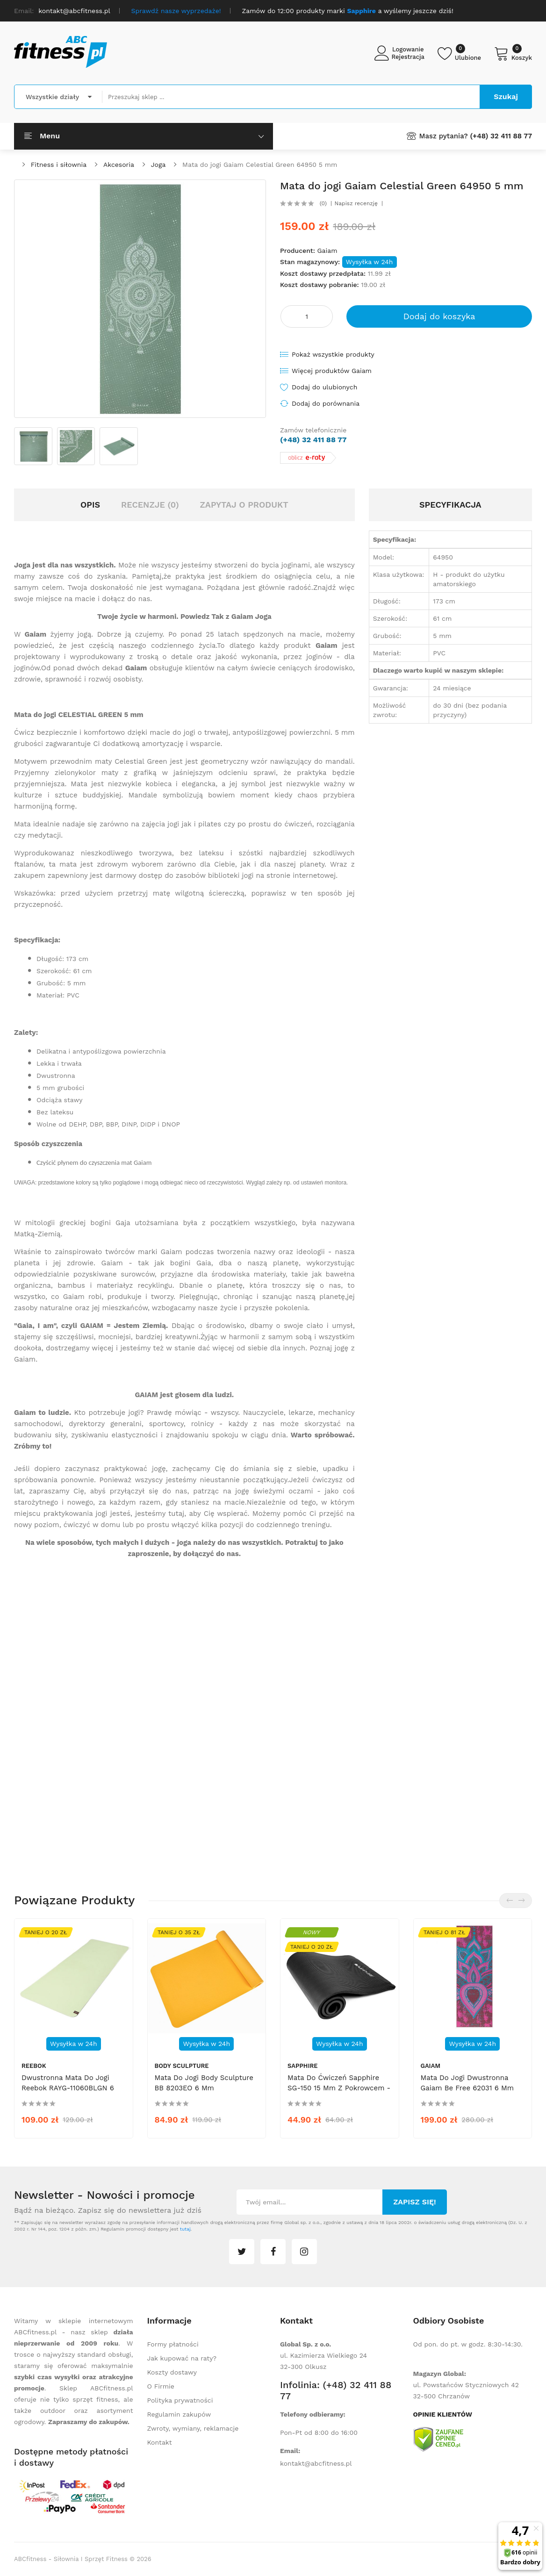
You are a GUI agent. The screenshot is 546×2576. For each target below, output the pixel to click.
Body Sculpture (182, 2065)
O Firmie (160, 2386)
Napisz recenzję (356, 203)
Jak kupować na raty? (182, 2358)
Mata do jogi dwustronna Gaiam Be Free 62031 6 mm (467, 2083)
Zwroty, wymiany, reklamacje (193, 2428)
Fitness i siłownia (58, 164)
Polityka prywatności (180, 2400)
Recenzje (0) (150, 504)
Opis (90, 504)
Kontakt (159, 2442)
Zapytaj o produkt (244, 504)
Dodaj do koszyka (439, 316)
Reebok (34, 2065)
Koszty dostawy (172, 2372)
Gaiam (327, 250)
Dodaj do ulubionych (324, 387)
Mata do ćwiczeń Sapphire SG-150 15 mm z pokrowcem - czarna (338, 2088)
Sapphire (302, 2065)
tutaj (185, 2229)
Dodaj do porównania (325, 403)
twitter (241, 2251)
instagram (304, 2251)
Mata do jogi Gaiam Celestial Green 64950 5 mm (259, 164)
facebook (273, 2251)
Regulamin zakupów (179, 2414)
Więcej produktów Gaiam (332, 370)
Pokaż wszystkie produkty (333, 354)
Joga (158, 164)
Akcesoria (118, 164)
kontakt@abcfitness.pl (316, 2463)
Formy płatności (173, 2344)
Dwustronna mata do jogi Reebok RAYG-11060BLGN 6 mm (68, 2088)
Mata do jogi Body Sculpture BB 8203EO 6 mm (204, 2083)
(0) (323, 203)
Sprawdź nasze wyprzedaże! (176, 10)
